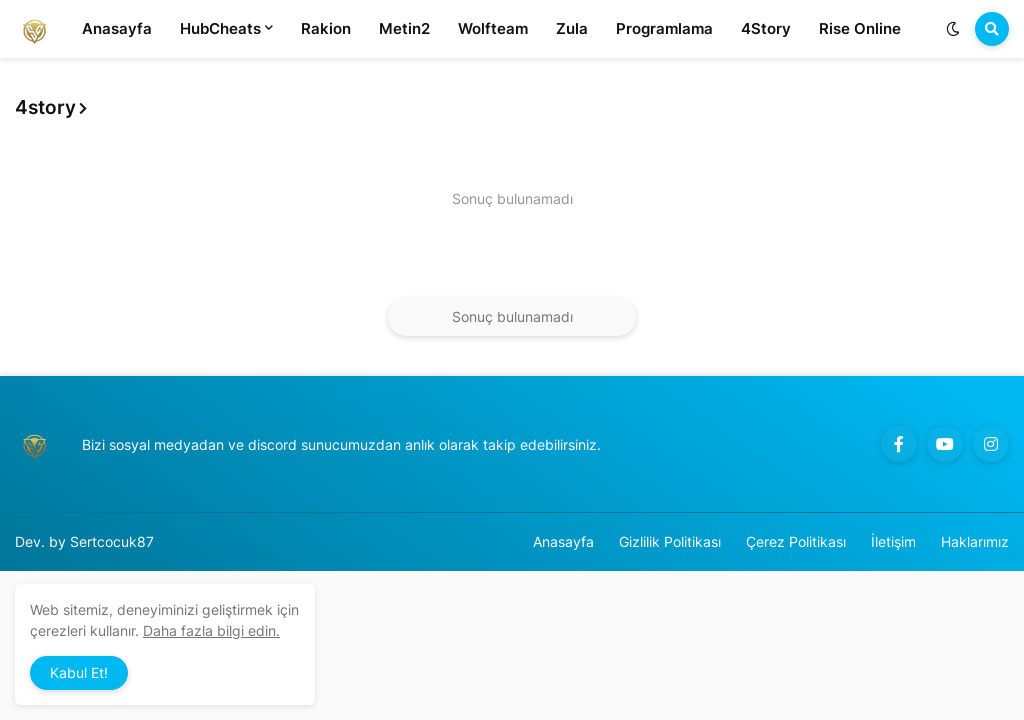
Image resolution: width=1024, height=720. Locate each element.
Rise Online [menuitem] (860, 28)
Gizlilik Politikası (670, 541)
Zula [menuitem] (572, 28)
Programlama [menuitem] (664, 28)
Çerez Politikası (796, 541)
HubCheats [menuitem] (220, 28)
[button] (953, 29)
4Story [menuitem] (766, 28)
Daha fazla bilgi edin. (211, 630)
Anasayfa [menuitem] (117, 28)
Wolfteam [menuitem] (493, 28)
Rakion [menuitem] (326, 28)
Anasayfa (563, 541)
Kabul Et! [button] (79, 672)
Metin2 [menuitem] (404, 28)
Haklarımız (975, 541)
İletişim (893, 541)
